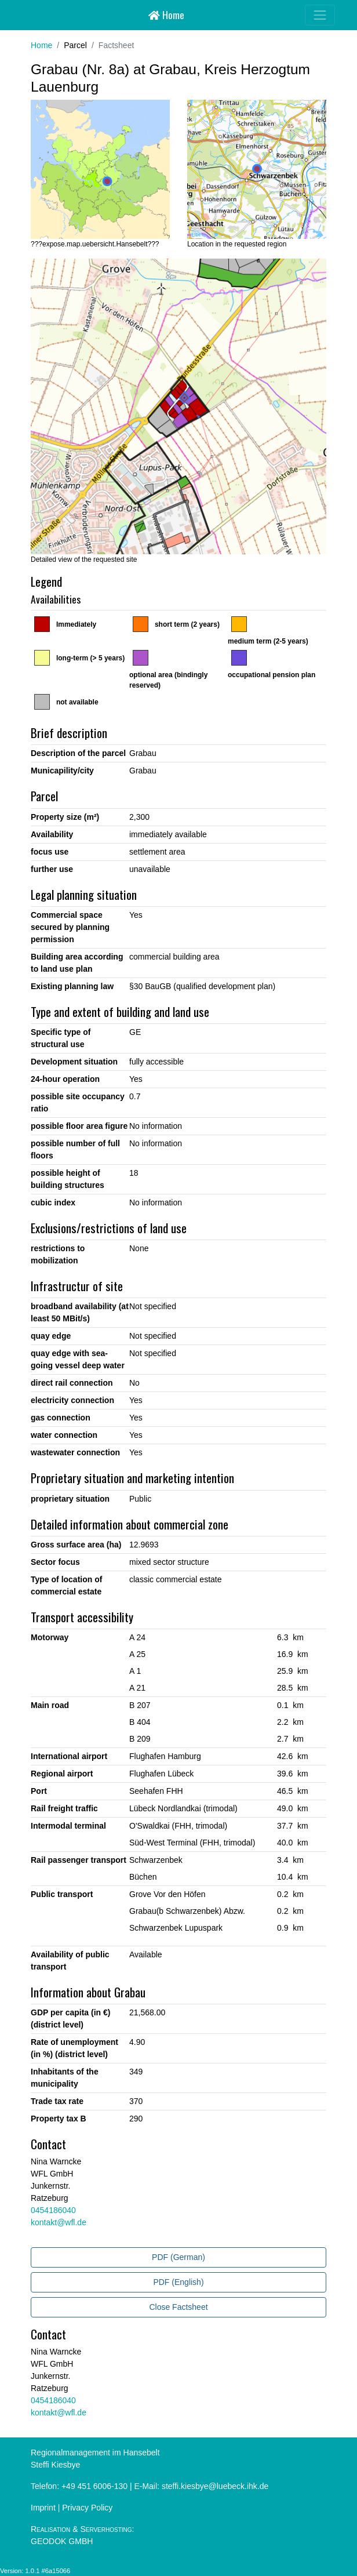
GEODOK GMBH (62, 2541)
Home (166, 14)
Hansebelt (30, 15)
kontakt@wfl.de (58, 2222)
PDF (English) (178, 2282)
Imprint (43, 2507)
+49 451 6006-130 (94, 2486)
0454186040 (53, 2210)
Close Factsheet (178, 2307)
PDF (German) (178, 2257)
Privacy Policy (87, 2507)
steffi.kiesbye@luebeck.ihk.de (215, 2486)
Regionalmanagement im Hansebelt (95, 2452)
